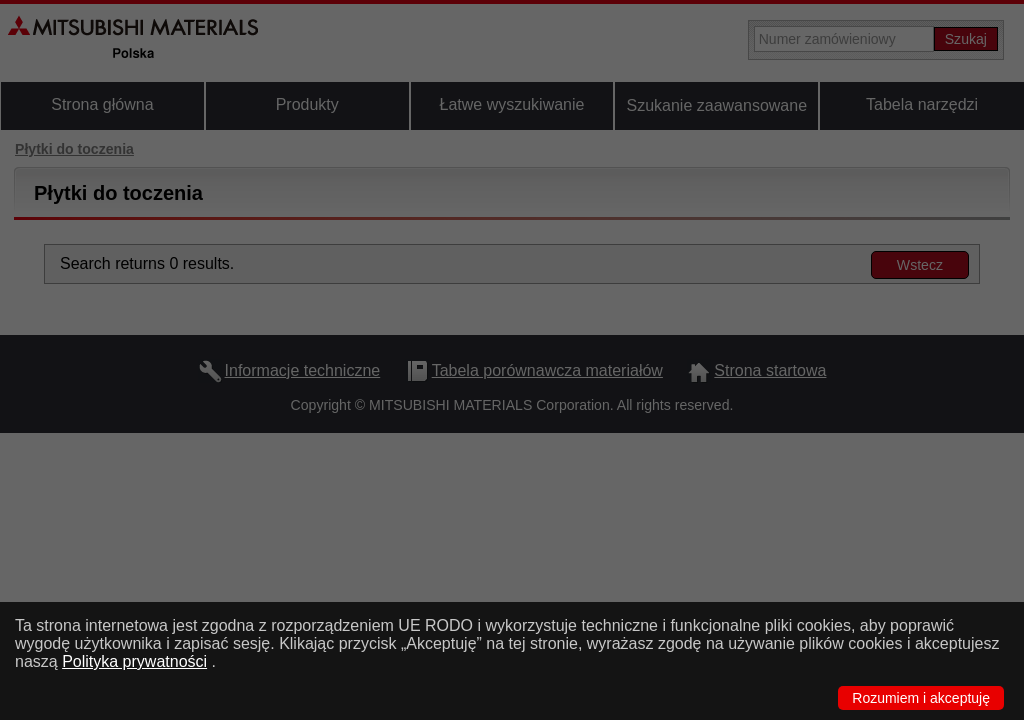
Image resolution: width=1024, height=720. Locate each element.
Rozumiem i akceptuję (921, 698)
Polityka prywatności (134, 661)
